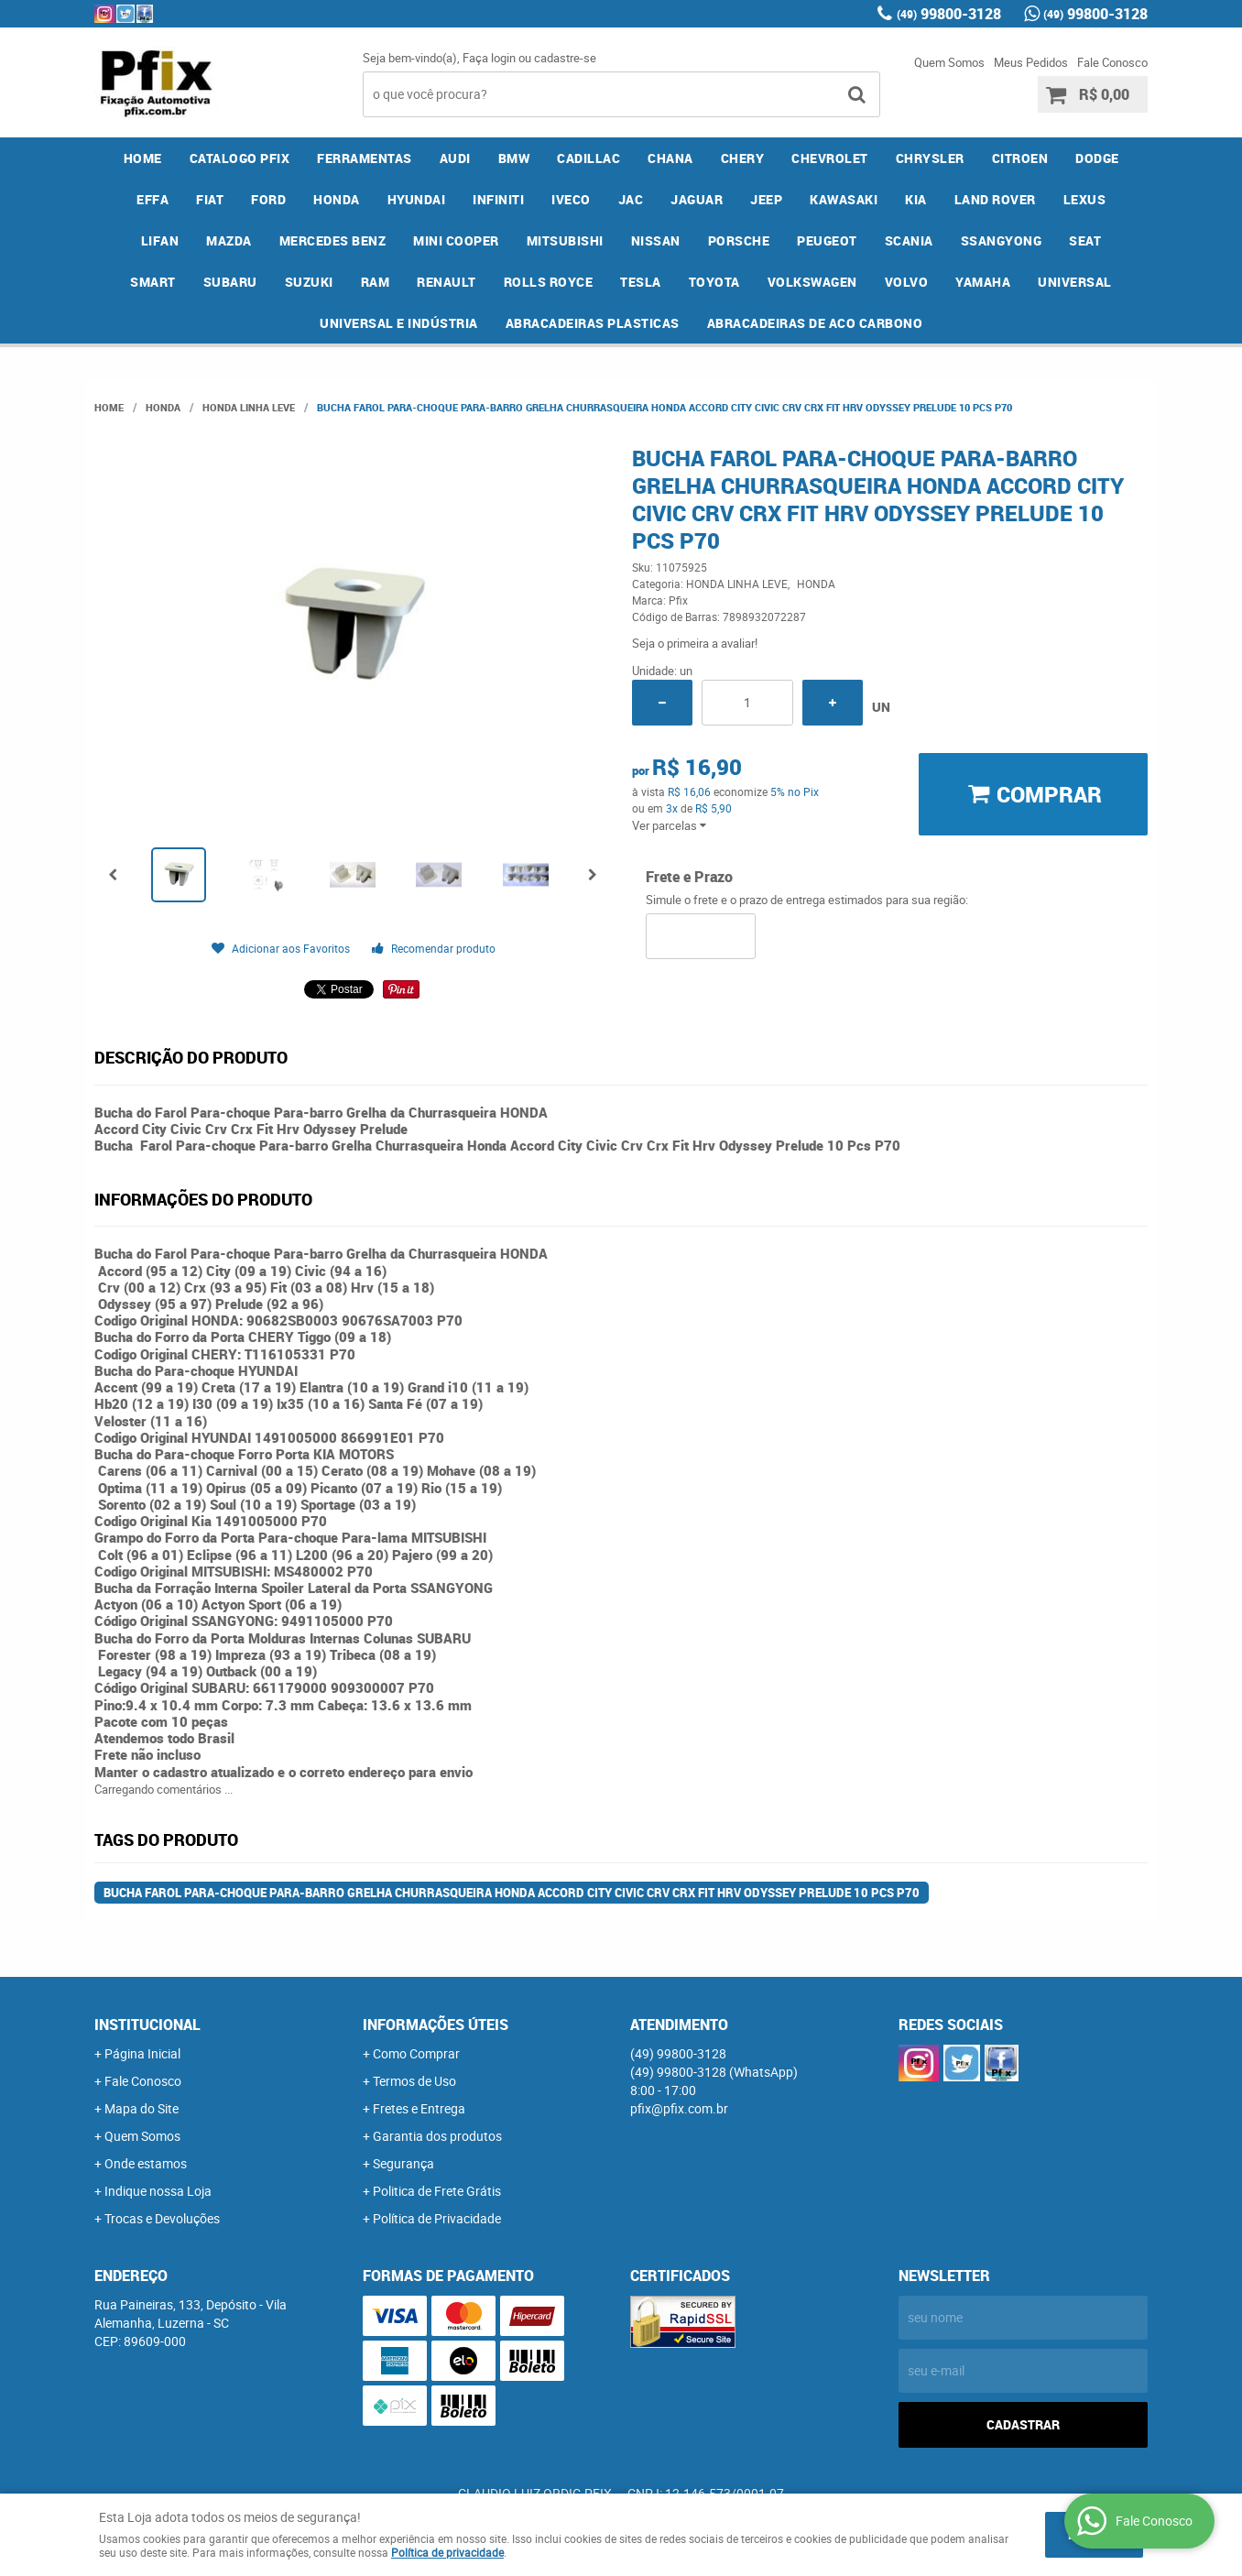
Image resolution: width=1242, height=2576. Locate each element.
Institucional (147, 2024)
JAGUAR (696, 199)
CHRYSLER (930, 158)
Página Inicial (142, 2053)
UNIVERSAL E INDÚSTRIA (399, 323)
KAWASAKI (843, 199)
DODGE (1097, 158)
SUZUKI (309, 281)
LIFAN (160, 240)
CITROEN (1020, 158)
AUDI (455, 158)
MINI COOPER (456, 240)
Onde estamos (145, 2163)
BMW (514, 158)
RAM (375, 281)
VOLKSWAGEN (812, 281)
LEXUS (1084, 199)
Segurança (403, 2163)
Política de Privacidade (437, 2218)
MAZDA (229, 240)
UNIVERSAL (1075, 281)
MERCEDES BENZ (333, 240)
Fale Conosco (1112, 62)
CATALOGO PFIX (240, 158)
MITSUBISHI (565, 240)
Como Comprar (416, 2053)
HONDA (336, 199)
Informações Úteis (435, 2024)
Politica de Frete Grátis (437, 2190)
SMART (153, 281)
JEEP (766, 199)
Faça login (489, 57)
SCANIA (909, 240)
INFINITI (498, 199)
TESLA (640, 281)
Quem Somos (949, 62)
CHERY (743, 158)
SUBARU (230, 281)
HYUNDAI (416, 199)
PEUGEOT (827, 240)
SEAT (1085, 240)
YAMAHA (982, 281)
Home (143, 158)
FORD (268, 199)
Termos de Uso (414, 2081)
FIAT (209, 199)
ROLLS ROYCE (549, 281)
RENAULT (446, 281)
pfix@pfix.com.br (679, 2108)
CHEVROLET (829, 158)
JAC (631, 199)
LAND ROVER (995, 199)
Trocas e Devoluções (162, 2218)
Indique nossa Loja (158, 2190)
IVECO (571, 199)
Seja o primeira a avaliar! (694, 643)
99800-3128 (949, 14)
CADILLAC (588, 158)
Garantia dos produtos (437, 2136)
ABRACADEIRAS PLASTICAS (593, 323)
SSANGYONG (1001, 240)
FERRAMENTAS (364, 158)
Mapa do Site (141, 2108)
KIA (916, 199)
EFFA (152, 199)
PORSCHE (739, 240)
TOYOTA (714, 281)
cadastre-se (565, 57)
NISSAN (656, 240)
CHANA (670, 158)
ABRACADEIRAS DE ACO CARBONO (815, 323)
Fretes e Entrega (419, 2108)
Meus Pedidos (1031, 62)
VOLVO (907, 281)
